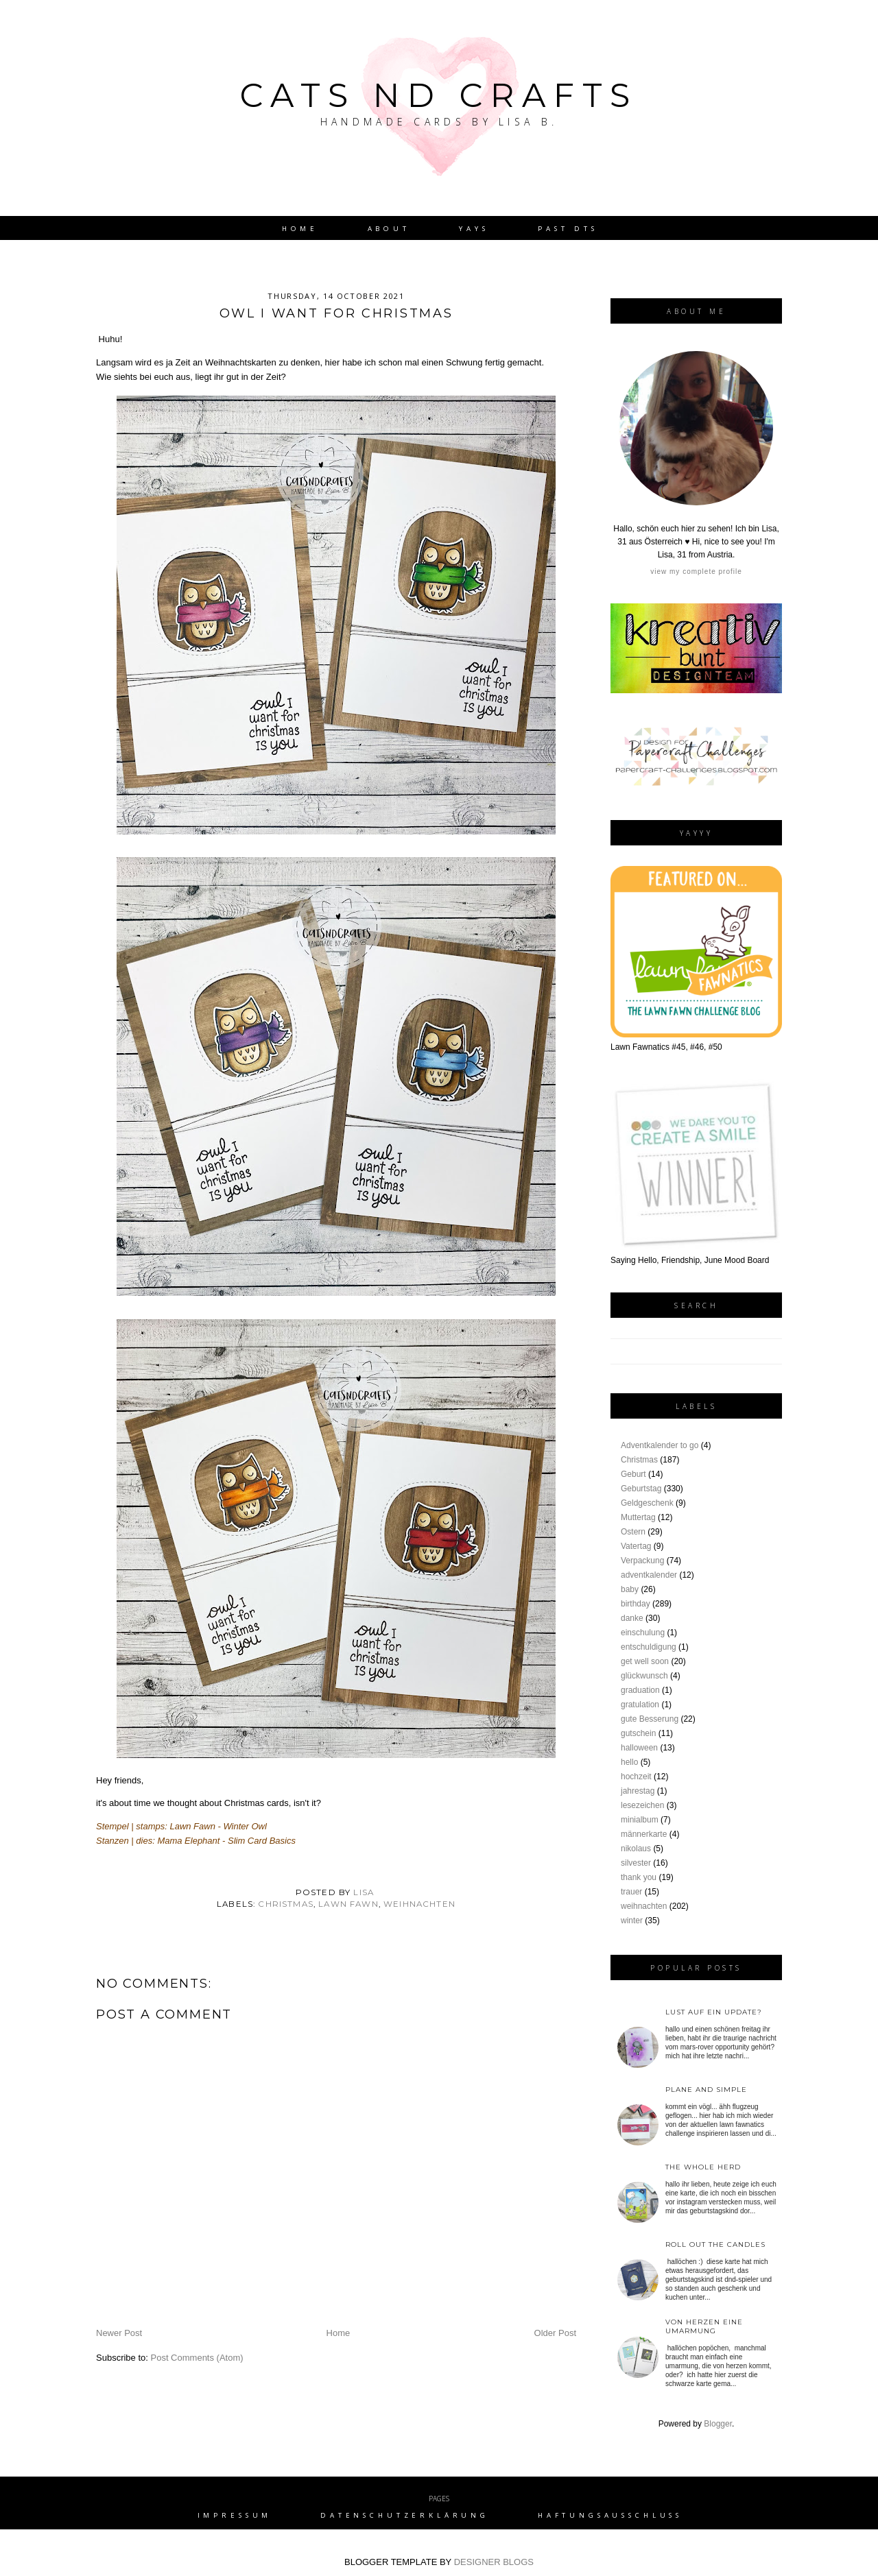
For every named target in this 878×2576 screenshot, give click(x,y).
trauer (631, 1892)
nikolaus (636, 1848)
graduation (640, 1690)
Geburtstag (641, 1488)
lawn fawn (348, 1904)
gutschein (638, 1733)
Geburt (633, 1474)
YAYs (473, 228)
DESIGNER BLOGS (494, 2562)
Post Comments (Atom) (197, 2357)
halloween (639, 1748)
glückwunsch (644, 1676)
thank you (638, 1877)
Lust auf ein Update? (713, 2012)
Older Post (555, 2333)
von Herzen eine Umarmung (704, 2326)
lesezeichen (642, 1805)
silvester (636, 1863)
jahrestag (637, 1791)
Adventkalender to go (659, 1445)
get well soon (645, 1661)
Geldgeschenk (647, 1503)
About (389, 228)
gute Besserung (649, 1719)
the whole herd (703, 2167)
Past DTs (568, 228)
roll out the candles (715, 2244)
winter (632, 1920)
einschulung (643, 1632)
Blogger (718, 2424)
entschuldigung (648, 1647)
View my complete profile (695, 571)
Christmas (285, 1904)
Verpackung (642, 1560)
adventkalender (649, 1575)
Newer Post (119, 2333)
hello (629, 1762)
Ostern (633, 1532)
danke (632, 1618)
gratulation (640, 1704)
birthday (635, 1604)
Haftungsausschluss (610, 2515)
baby (630, 1589)
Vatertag (636, 1546)
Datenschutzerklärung (404, 2515)
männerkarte (644, 1834)
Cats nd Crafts (439, 95)
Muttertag (638, 1517)
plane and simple (706, 2089)
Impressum (235, 2515)
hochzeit (636, 1776)
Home (300, 228)
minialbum (639, 1820)
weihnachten (419, 1904)
